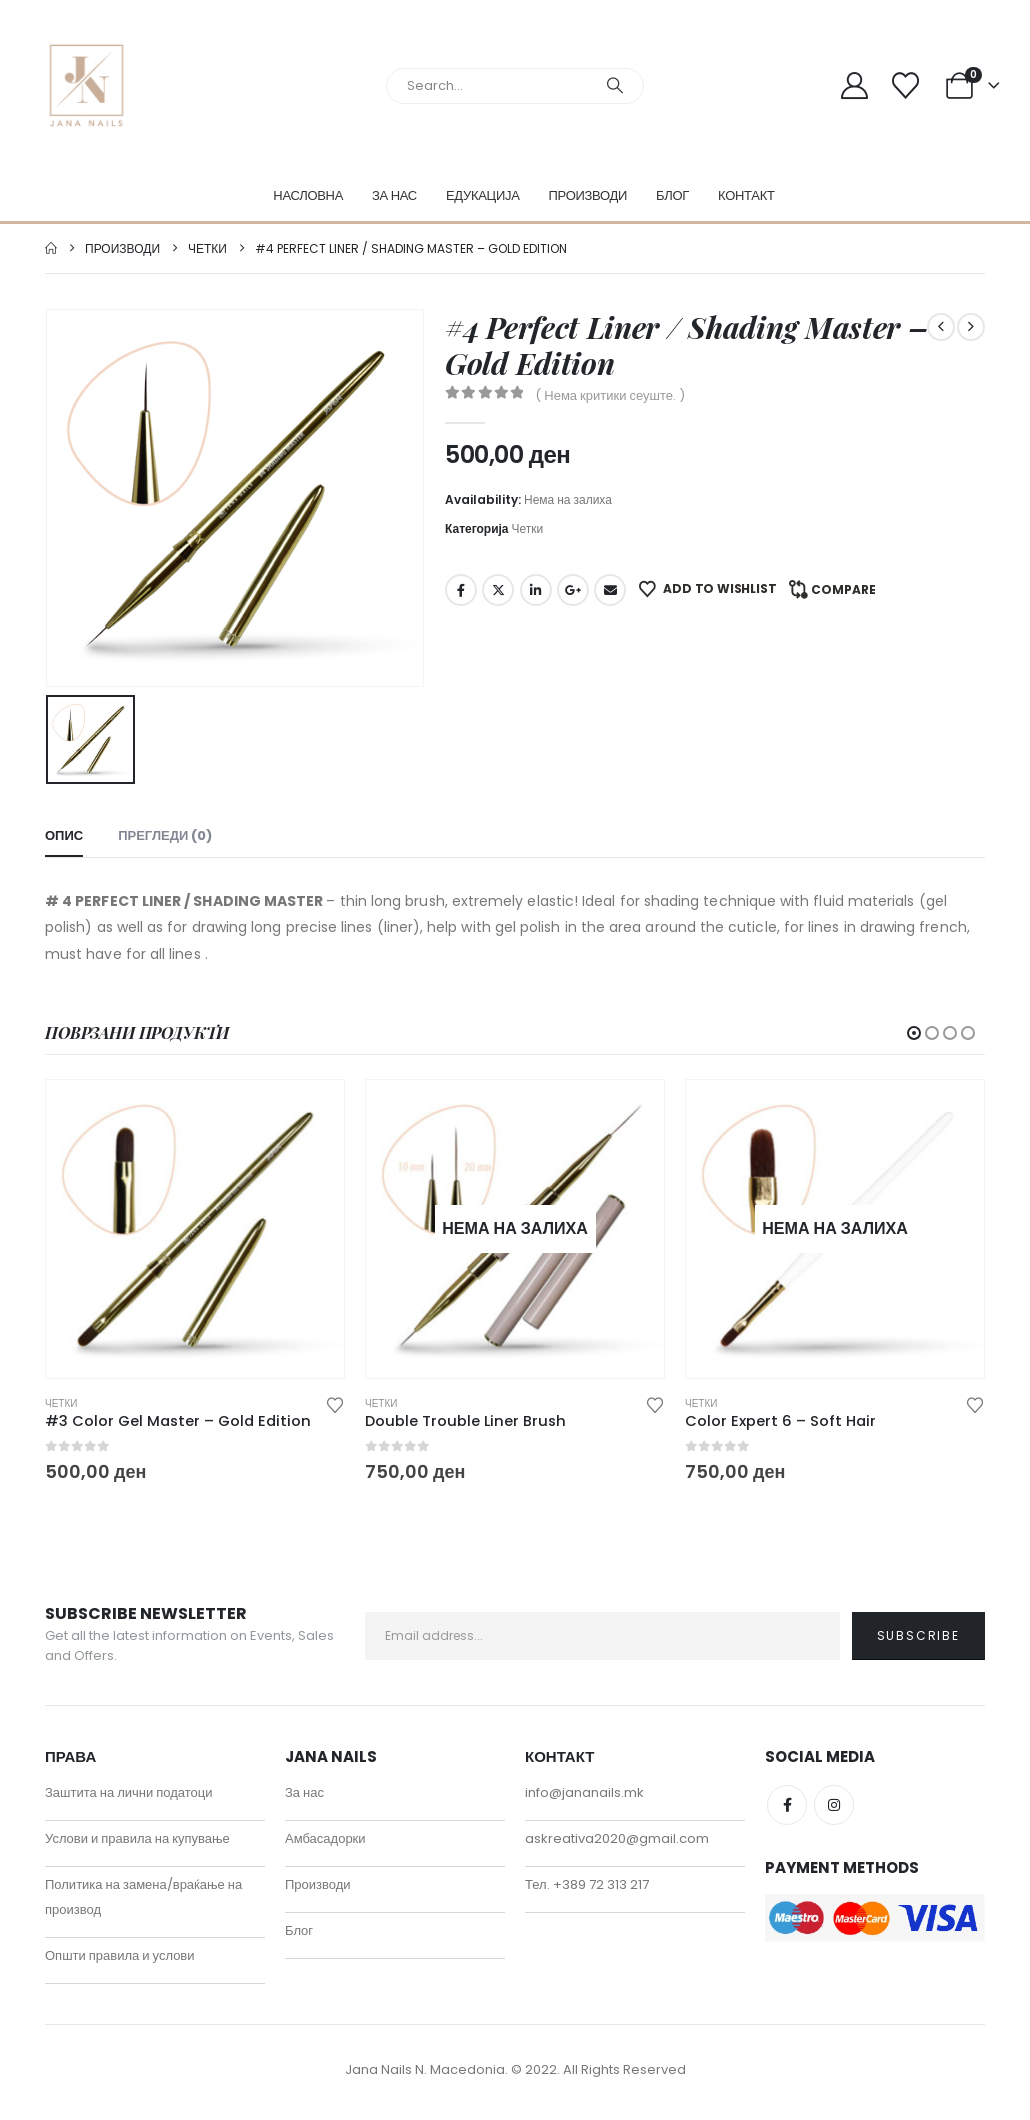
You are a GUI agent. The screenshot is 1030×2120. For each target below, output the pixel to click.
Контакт (746, 195)
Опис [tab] (64, 835)
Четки (528, 528)
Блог (672, 195)
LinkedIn (536, 590)
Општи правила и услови (120, 1961)
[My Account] (855, 85)
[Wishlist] (905, 85)
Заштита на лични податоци (129, 1798)
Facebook (461, 590)
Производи (588, 195)
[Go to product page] (195, 1229)
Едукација (483, 195)
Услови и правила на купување (137, 1844)
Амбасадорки (325, 1844)
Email (610, 590)
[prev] (941, 327)
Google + (573, 590)
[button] (914, 1033)
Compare (843, 589)
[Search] (615, 86)
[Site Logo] (86, 85)
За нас (394, 195)
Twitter (498, 590)
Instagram (834, 1811)
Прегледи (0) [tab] (165, 835)
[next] (971, 327)
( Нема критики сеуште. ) (610, 395)
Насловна (308, 195)
